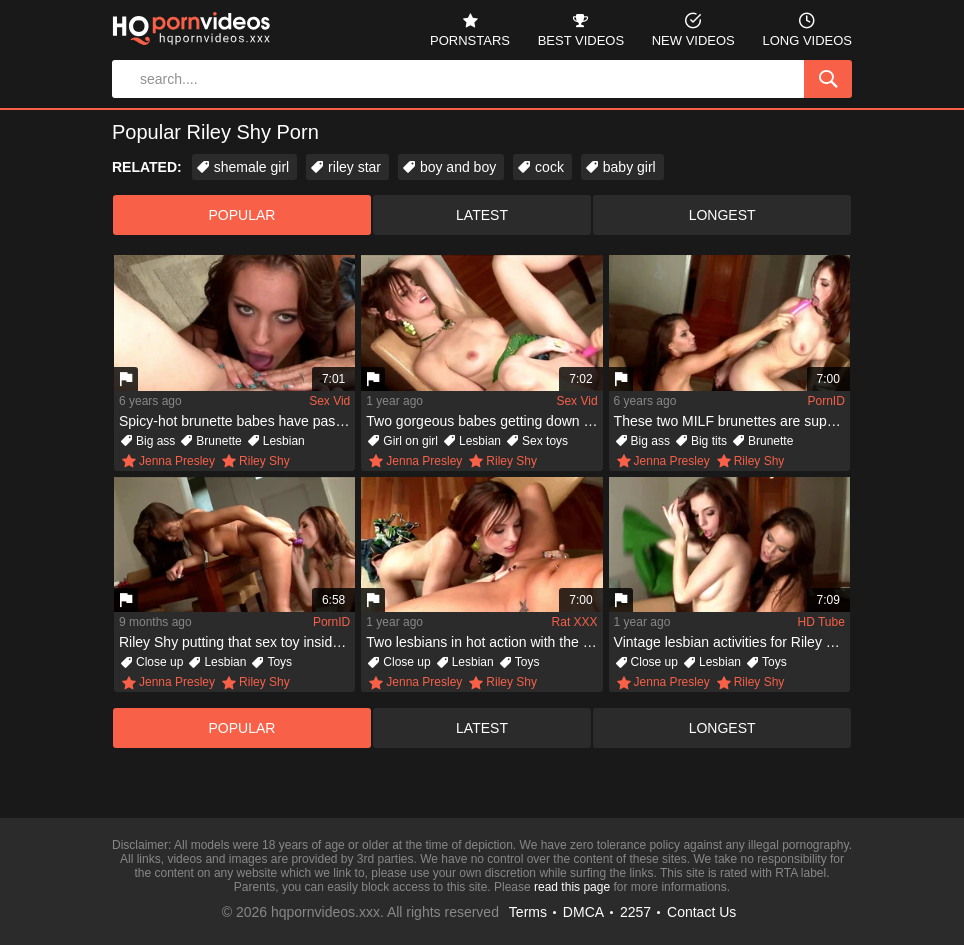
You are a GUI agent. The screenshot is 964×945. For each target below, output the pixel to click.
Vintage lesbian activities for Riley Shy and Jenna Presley (732, 642)
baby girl (629, 167)
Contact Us (701, 912)
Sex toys (545, 441)
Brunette (218, 441)
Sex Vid (329, 401)
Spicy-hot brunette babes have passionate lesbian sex (237, 421)
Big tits (709, 441)
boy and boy (458, 167)
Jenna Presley (177, 461)
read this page (572, 887)
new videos (693, 28)
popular (241, 215)
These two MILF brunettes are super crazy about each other (732, 421)
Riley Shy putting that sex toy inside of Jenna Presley (237, 642)
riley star (354, 167)
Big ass (155, 441)
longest (722, 215)
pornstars (470, 28)
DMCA (583, 912)
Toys (279, 662)
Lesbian (284, 441)
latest (482, 215)
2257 (635, 912)
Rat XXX (575, 622)
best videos (581, 28)
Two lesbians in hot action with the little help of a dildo (484, 642)
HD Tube (821, 622)
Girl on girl (410, 441)
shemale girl (251, 167)
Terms (528, 912)
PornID (826, 401)
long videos (807, 28)
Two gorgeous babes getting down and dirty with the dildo (484, 421)
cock (549, 167)
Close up (159, 662)
